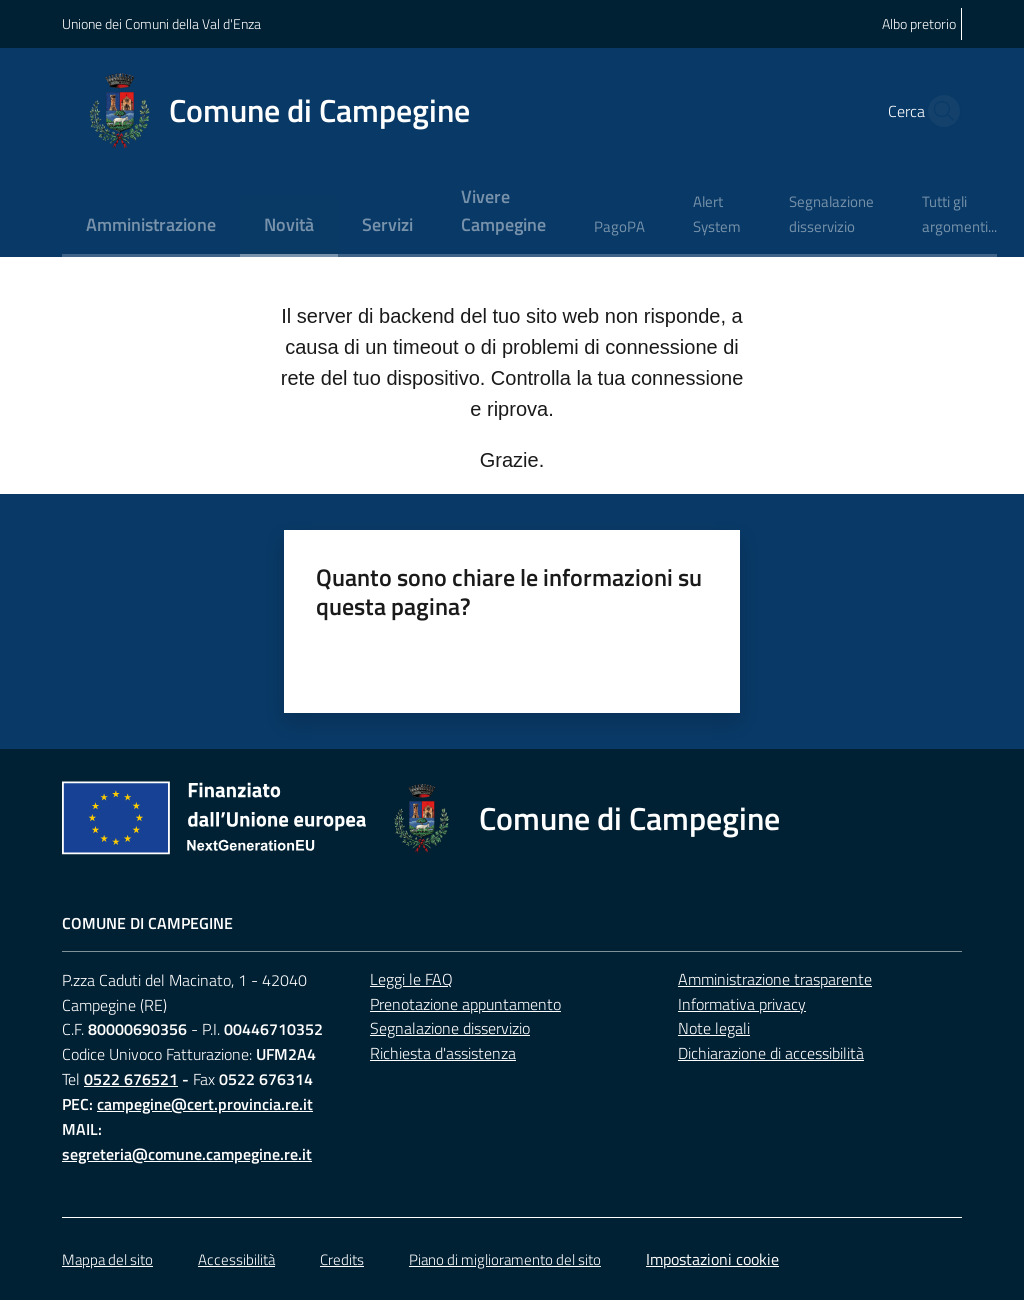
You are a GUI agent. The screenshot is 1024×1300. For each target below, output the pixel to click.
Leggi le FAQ (411, 979)
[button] (938, 111)
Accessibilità (236, 1259)
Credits (342, 1259)
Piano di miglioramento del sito (505, 1259)
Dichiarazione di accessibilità (771, 1053)
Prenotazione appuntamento (465, 1004)
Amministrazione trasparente (775, 979)
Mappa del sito (107, 1259)
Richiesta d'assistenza (443, 1053)
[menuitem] (151, 226)
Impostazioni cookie (712, 1259)
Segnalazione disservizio (450, 1028)
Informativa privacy (742, 1004)
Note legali (714, 1028)
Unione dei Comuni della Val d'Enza (161, 23)
